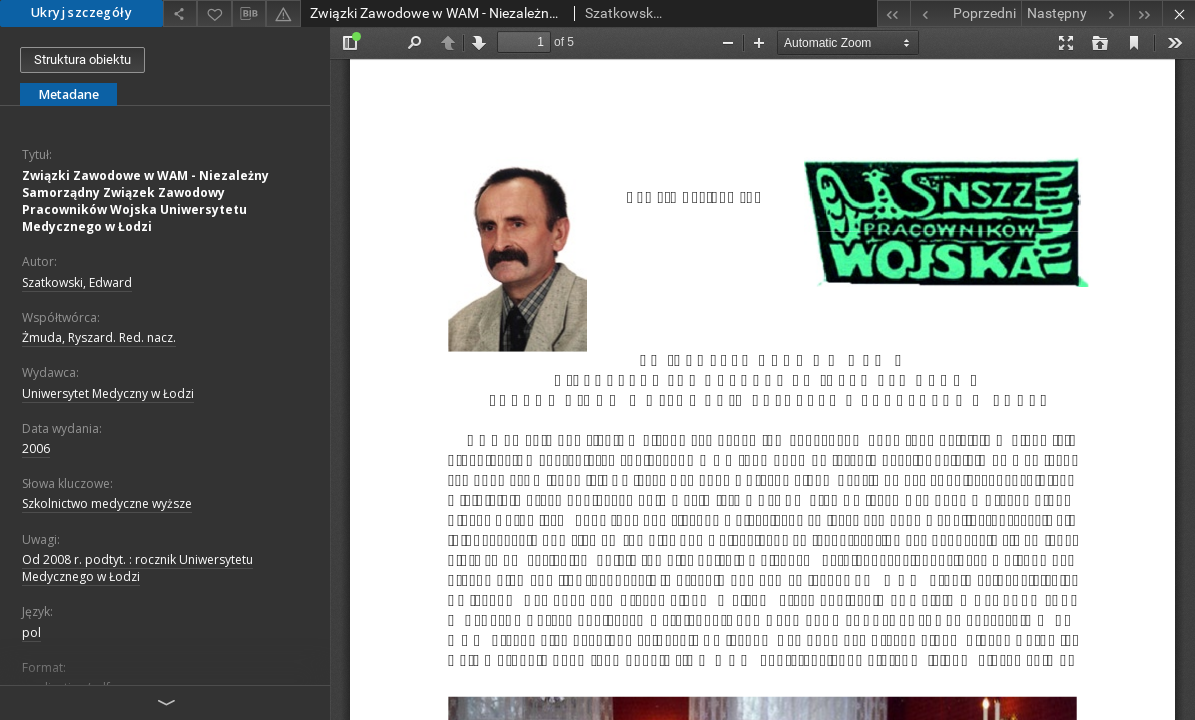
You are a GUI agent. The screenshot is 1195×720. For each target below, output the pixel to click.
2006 (36, 448)
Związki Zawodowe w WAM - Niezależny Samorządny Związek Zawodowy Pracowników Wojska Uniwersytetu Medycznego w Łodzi (145, 201)
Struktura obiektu (82, 59)
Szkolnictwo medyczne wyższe (107, 503)
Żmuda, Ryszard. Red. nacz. (99, 337)
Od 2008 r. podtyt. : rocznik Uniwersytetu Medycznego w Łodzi (137, 568)
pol (31, 632)
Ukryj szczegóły (81, 12)
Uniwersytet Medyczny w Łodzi (108, 393)
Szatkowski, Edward (77, 282)
